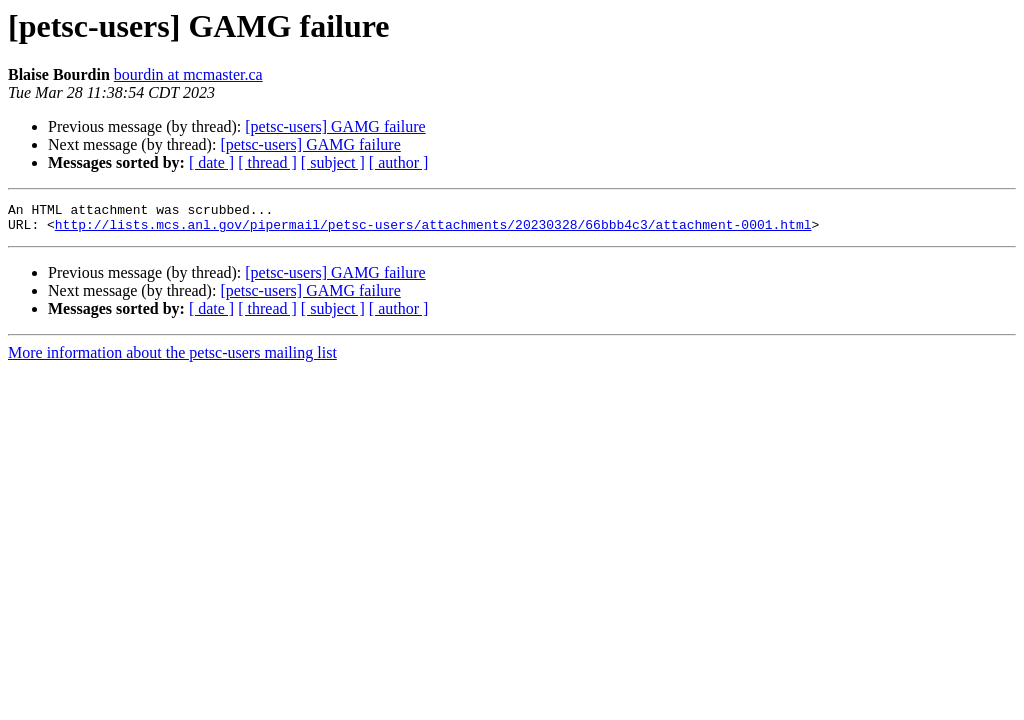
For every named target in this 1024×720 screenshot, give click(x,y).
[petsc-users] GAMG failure (335, 126)
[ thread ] (267, 162)
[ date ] (211, 162)
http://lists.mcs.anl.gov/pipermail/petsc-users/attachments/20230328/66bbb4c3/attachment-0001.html (433, 230)
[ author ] (399, 162)
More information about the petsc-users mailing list (172, 358)
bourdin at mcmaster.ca (188, 74)
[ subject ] (333, 162)
